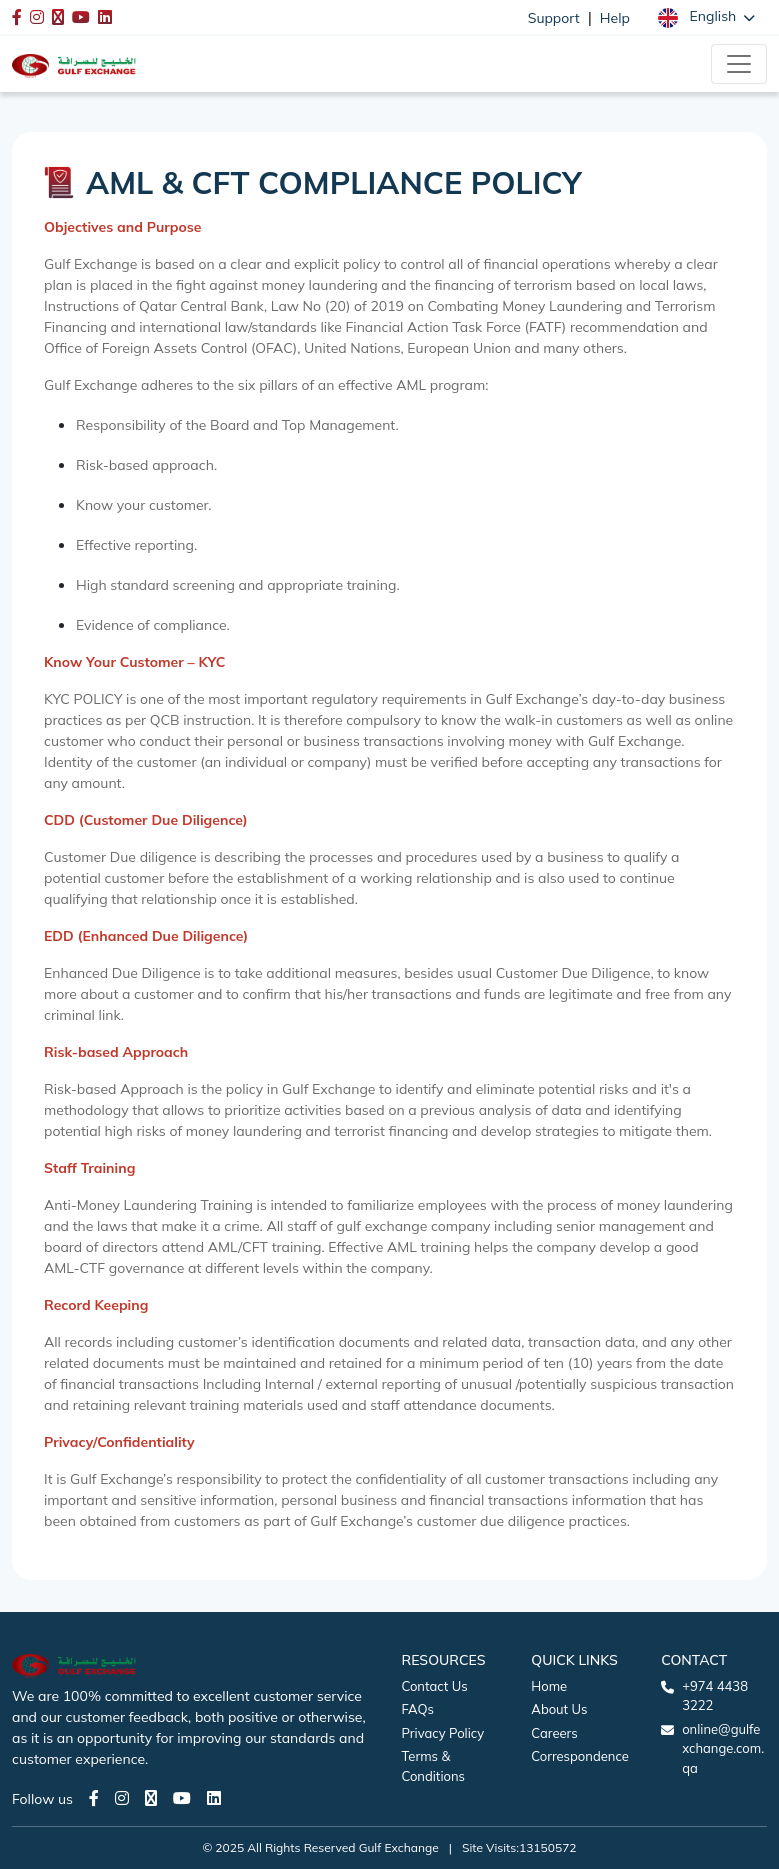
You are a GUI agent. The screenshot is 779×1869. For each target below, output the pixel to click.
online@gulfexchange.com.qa (723, 1748)
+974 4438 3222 (715, 1696)
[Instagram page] (122, 1798)
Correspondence (579, 1756)
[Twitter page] (151, 1798)
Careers (554, 1733)
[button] (706, 17)
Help (615, 18)
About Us (559, 1709)
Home (549, 1686)
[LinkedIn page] (214, 1798)
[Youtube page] (182, 1798)
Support (554, 18)
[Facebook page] (94, 1798)
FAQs (418, 1709)
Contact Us (435, 1686)
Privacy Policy (443, 1733)
